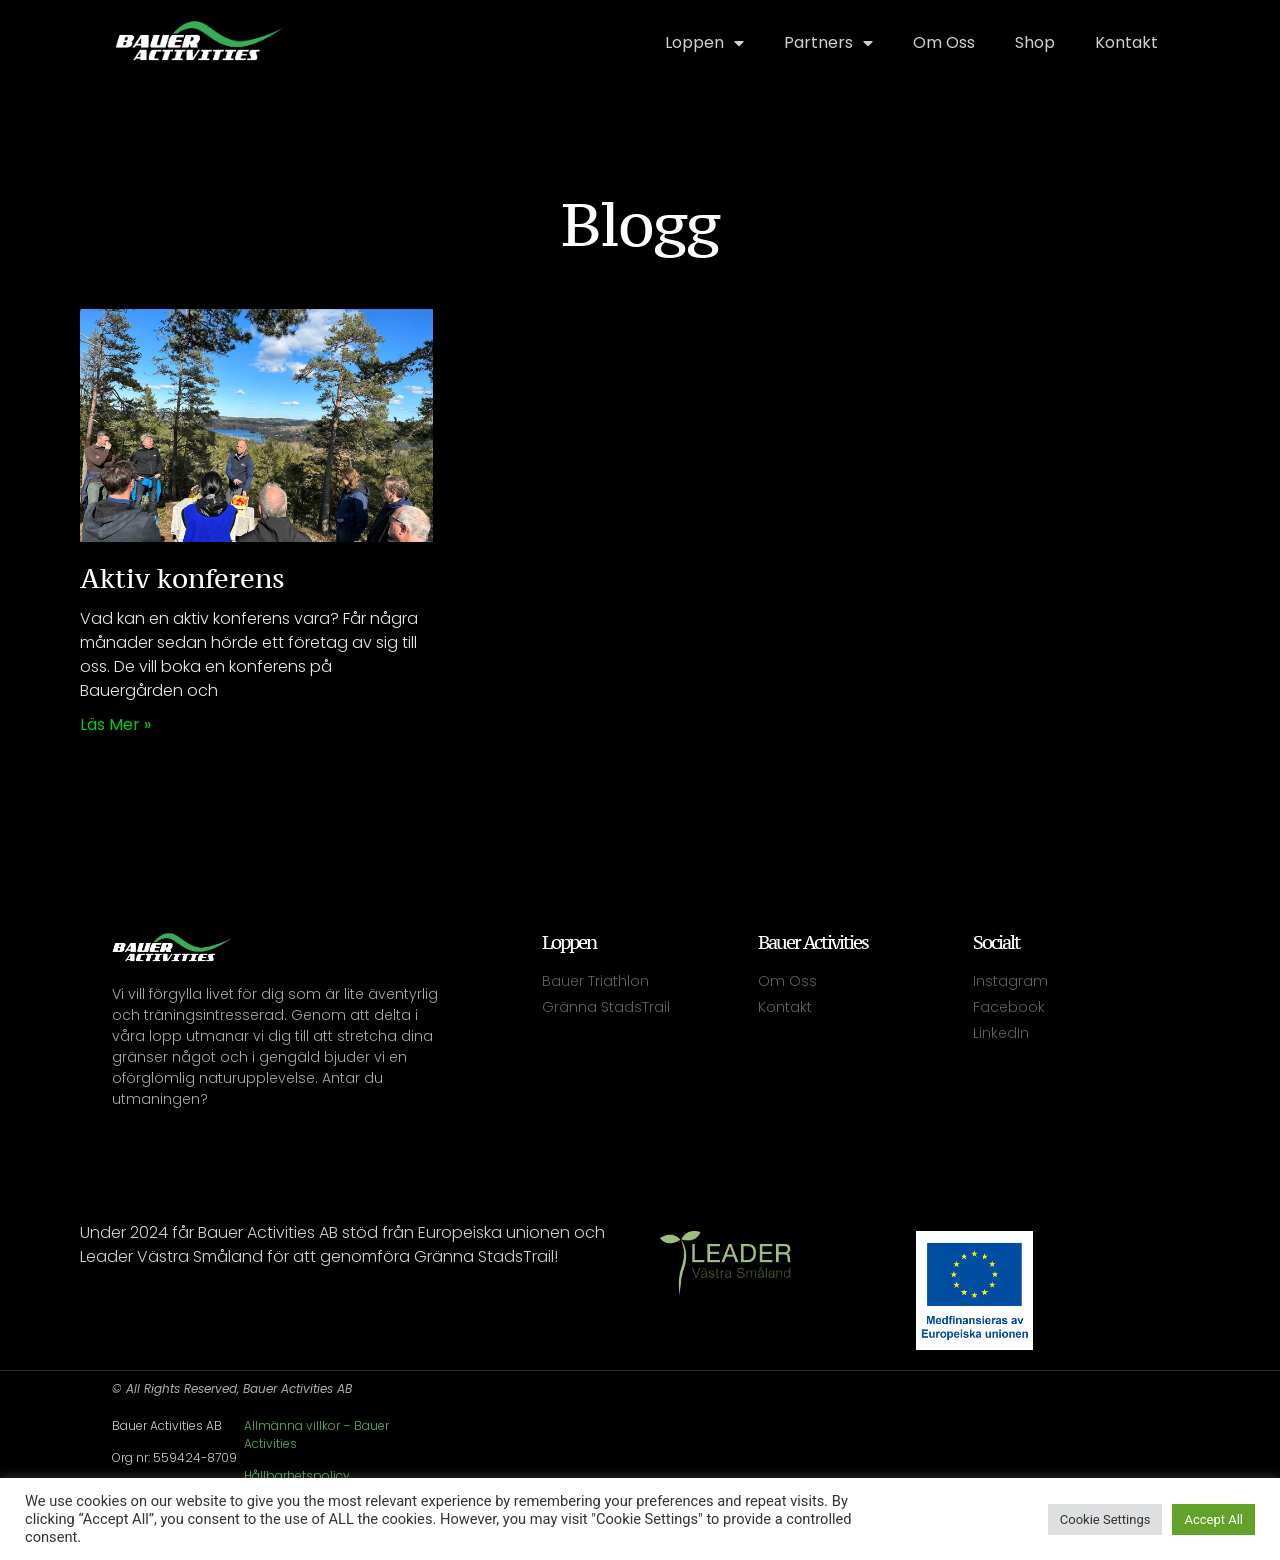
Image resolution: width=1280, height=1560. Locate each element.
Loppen (704, 43)
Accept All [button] (1213, 1519)
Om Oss (944, 42)
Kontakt (1126, 42)
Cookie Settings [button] (1105, 1519)
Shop (1035, 42)
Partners (828, 43)
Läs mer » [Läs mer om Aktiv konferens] (115, 724)
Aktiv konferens (182, 578)
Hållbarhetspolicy (297, 1475)
